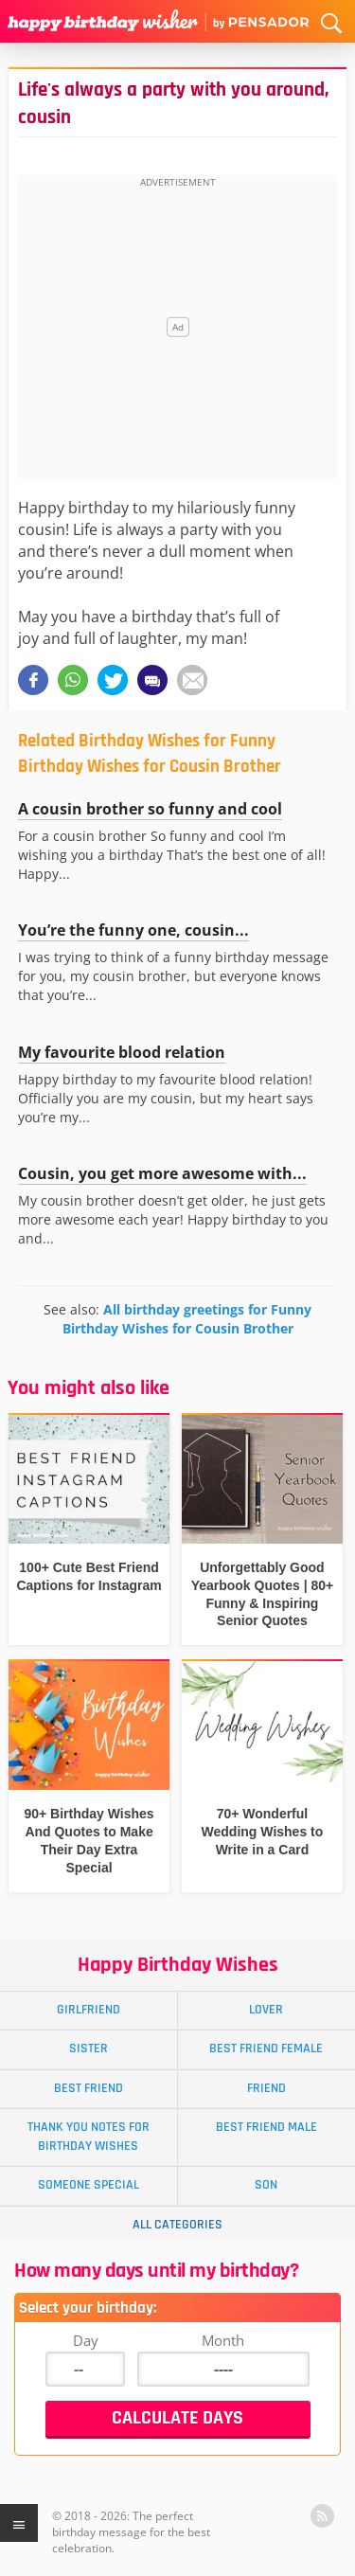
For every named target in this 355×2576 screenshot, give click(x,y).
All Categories (177, 2224)
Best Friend (88, 2088)
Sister (88, 2048)
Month (223, 2340)
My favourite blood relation (121, 1052)
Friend (266, 2088)
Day (85, 2340)
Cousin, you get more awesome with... (162, 1173)
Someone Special (88, 2184)
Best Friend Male (266, 2127)
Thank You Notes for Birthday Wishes (88, 2136)
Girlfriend (88, 2009)
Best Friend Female (266, 2048)
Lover (266, 2009)
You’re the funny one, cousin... (133, 930)
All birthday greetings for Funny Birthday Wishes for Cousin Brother (187, 1318)
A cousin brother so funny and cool (150, 808)
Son (266, 2184)
